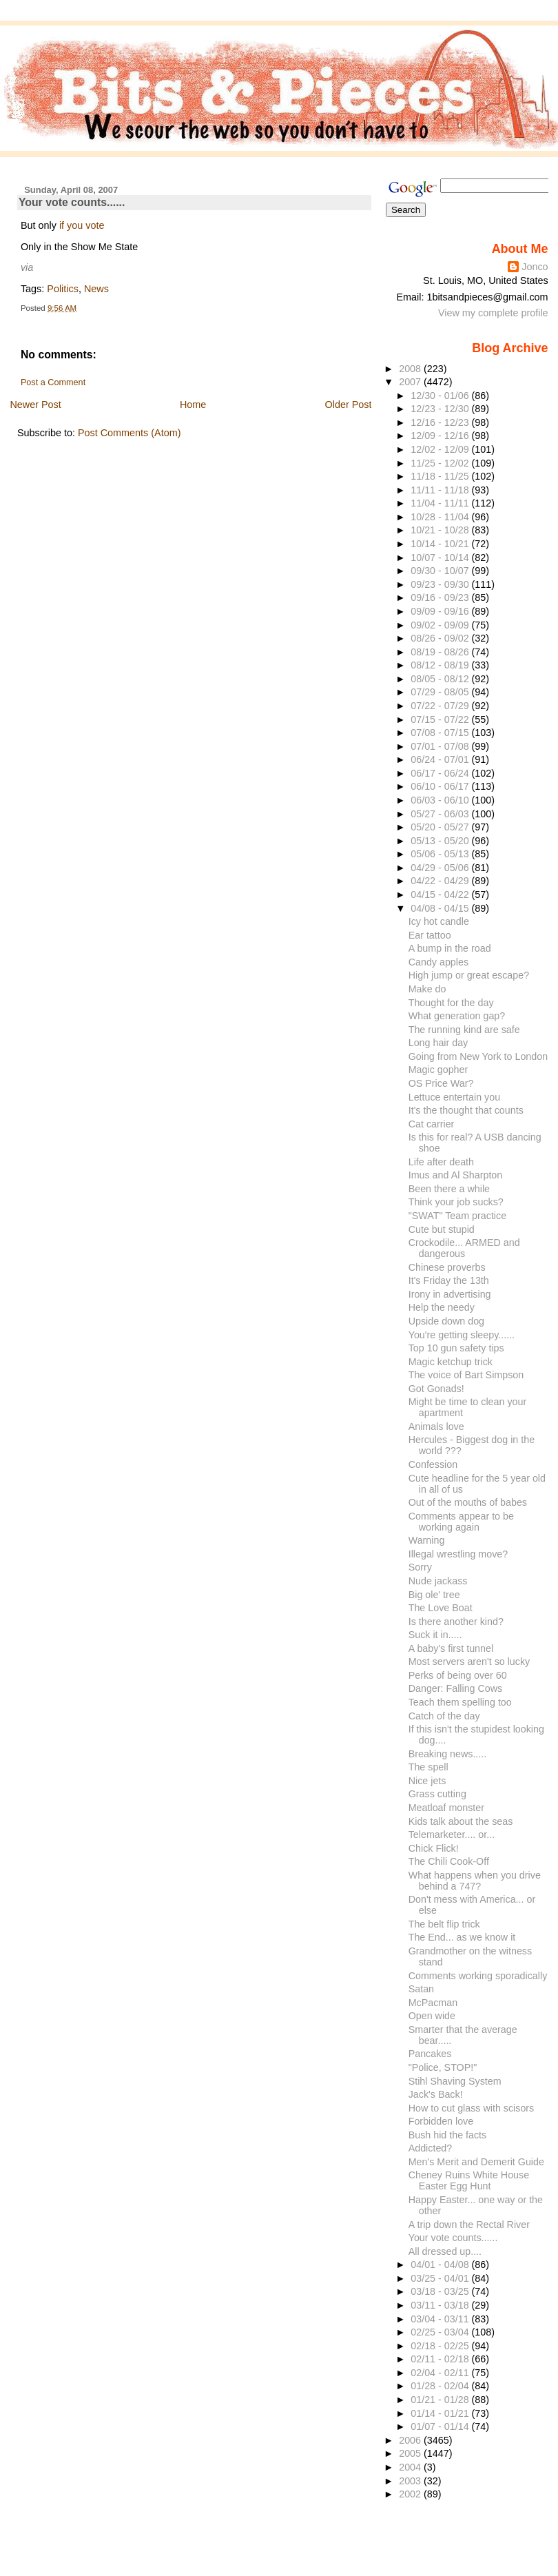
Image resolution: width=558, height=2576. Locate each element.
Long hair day (438, 1042)
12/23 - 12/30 (441, 408)
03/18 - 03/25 (441, 2291)
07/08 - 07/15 (441, 732)
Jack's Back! (436, 2094)
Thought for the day (451, 1002)
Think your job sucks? (456, 1201)
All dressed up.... (445, 2251)
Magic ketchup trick (451, 1361)
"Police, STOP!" (443, 2067)
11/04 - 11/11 (441, 503)
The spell (428, 1766)
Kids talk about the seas (461, 1821)
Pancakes (430, 2053)
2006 (411, 2440)
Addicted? (431, 2148)
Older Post (348, 404)
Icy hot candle (439, 921)
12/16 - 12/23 (441, 422)
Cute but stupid (442, 1229)
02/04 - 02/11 (441, 2372)
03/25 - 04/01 (441, 2278)
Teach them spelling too (460, 1702)
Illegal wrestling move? (458, 1554)
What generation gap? (457, 1015)
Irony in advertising (450, 1294)
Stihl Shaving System (455, 2081)
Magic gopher (438, 1069)
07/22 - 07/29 (441, 705)
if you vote (82, 225)
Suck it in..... (435, 1634)
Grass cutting (437, 1793)
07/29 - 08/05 (441, 691)
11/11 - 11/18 (441, 489)
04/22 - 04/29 (441, 880)
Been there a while (449, 1188)
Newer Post (35, 404)
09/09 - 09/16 (441, 611)
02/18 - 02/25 (441, 2345)
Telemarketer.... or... (452, 1834)
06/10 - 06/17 (441, 786)
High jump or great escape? (469, 975)
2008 (411, 368)
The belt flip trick (444, 1924)
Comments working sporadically (478, 1975)
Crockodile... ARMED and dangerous (464, 1248)
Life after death (441, 1161)
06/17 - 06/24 (441, 773)
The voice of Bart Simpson (466, 1374)
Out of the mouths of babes (468, 1502)
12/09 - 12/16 (441, 435)
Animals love (436, 1426)
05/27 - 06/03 (441, 813)
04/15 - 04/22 (441, 894)
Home (193, 404)
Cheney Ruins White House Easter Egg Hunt (469, 2180)
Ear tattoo (430, 935)
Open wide (432, 2015)
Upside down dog (446, 1321)
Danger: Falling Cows (456, 1688)
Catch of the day (444, 1715)
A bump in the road (450, 948)
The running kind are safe (464, 1029)
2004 (411, 2467)
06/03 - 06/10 (441, 800)
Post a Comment (53, 382)
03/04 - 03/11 (441, 2318)
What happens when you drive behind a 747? (475, 1881)
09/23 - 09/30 (441, 584)
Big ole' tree (434, 1594)
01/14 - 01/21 (441, 2413)
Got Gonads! (436, 1388)
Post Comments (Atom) (129, 432)
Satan (421, 1988)
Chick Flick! (434, 1848)
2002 (411, 2494)
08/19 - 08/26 (441, 651)
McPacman (433, 2002)
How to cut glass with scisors (472, 2108)
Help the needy (442, 1307)
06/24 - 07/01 (441, 759)
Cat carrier (432, 1123)
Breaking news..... (448, 1753)
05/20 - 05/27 (441, 826)
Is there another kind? (456, 1621)
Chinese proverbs (447, 1267)
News (96, 288)
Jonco (534, 266)
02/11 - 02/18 (441, 2358)
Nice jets (427, 1780)
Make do (427, 988)
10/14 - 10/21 (441, 543)
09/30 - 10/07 (441, 570)
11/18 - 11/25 (441, 476)
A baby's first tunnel (451, 1648)
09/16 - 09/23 (441, 597)
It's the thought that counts (466, 1110)
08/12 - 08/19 (441, 665)
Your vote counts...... (72, 202)
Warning (427, 1540)
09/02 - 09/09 (441, 625)
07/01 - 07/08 (441, 746)
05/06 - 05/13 (441, 853)
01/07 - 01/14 (441, 2426)
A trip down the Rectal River (469, 2224)
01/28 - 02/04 (441, 2385)
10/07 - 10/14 (441, 557)
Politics (63, 288)
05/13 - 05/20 (441, 840)
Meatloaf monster (446, 1807)
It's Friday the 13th (449, 1280)
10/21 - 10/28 (441, 529)
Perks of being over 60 (458, 1675)
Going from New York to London (478, 1056)
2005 (411, 2453)
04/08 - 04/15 (441, 908)
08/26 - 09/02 (441, 638)
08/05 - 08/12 (441, 678)
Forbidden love (441, 2121)
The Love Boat (441, 1607)
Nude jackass (438, 1580)
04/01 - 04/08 (441, 2264)
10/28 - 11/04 (441, 516)
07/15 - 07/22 (441, 719)
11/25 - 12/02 (441, 463)
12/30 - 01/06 (441, 395)
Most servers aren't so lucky (469, 1661)
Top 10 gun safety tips (456, 1347)
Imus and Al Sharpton (456, 1174)
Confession (433, 1464)
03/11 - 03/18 (441, 2305)
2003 (411, 2480)
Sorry (420, 1567)
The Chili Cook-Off (449, 1861)
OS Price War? (441, 1083)
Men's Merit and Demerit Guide (476, 2161)
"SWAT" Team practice (457, 1215)
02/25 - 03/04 (441, 2332)
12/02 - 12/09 (441, 449)
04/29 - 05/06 (441, 867)
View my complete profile (493, 312)
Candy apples (438, 962)
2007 (411, 381)
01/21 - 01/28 (441, 2399)
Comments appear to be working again (461, 1522)
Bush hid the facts (448, 2134)
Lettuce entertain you (454, 1097)
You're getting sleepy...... (462, 1334)
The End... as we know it (462, 1937)
